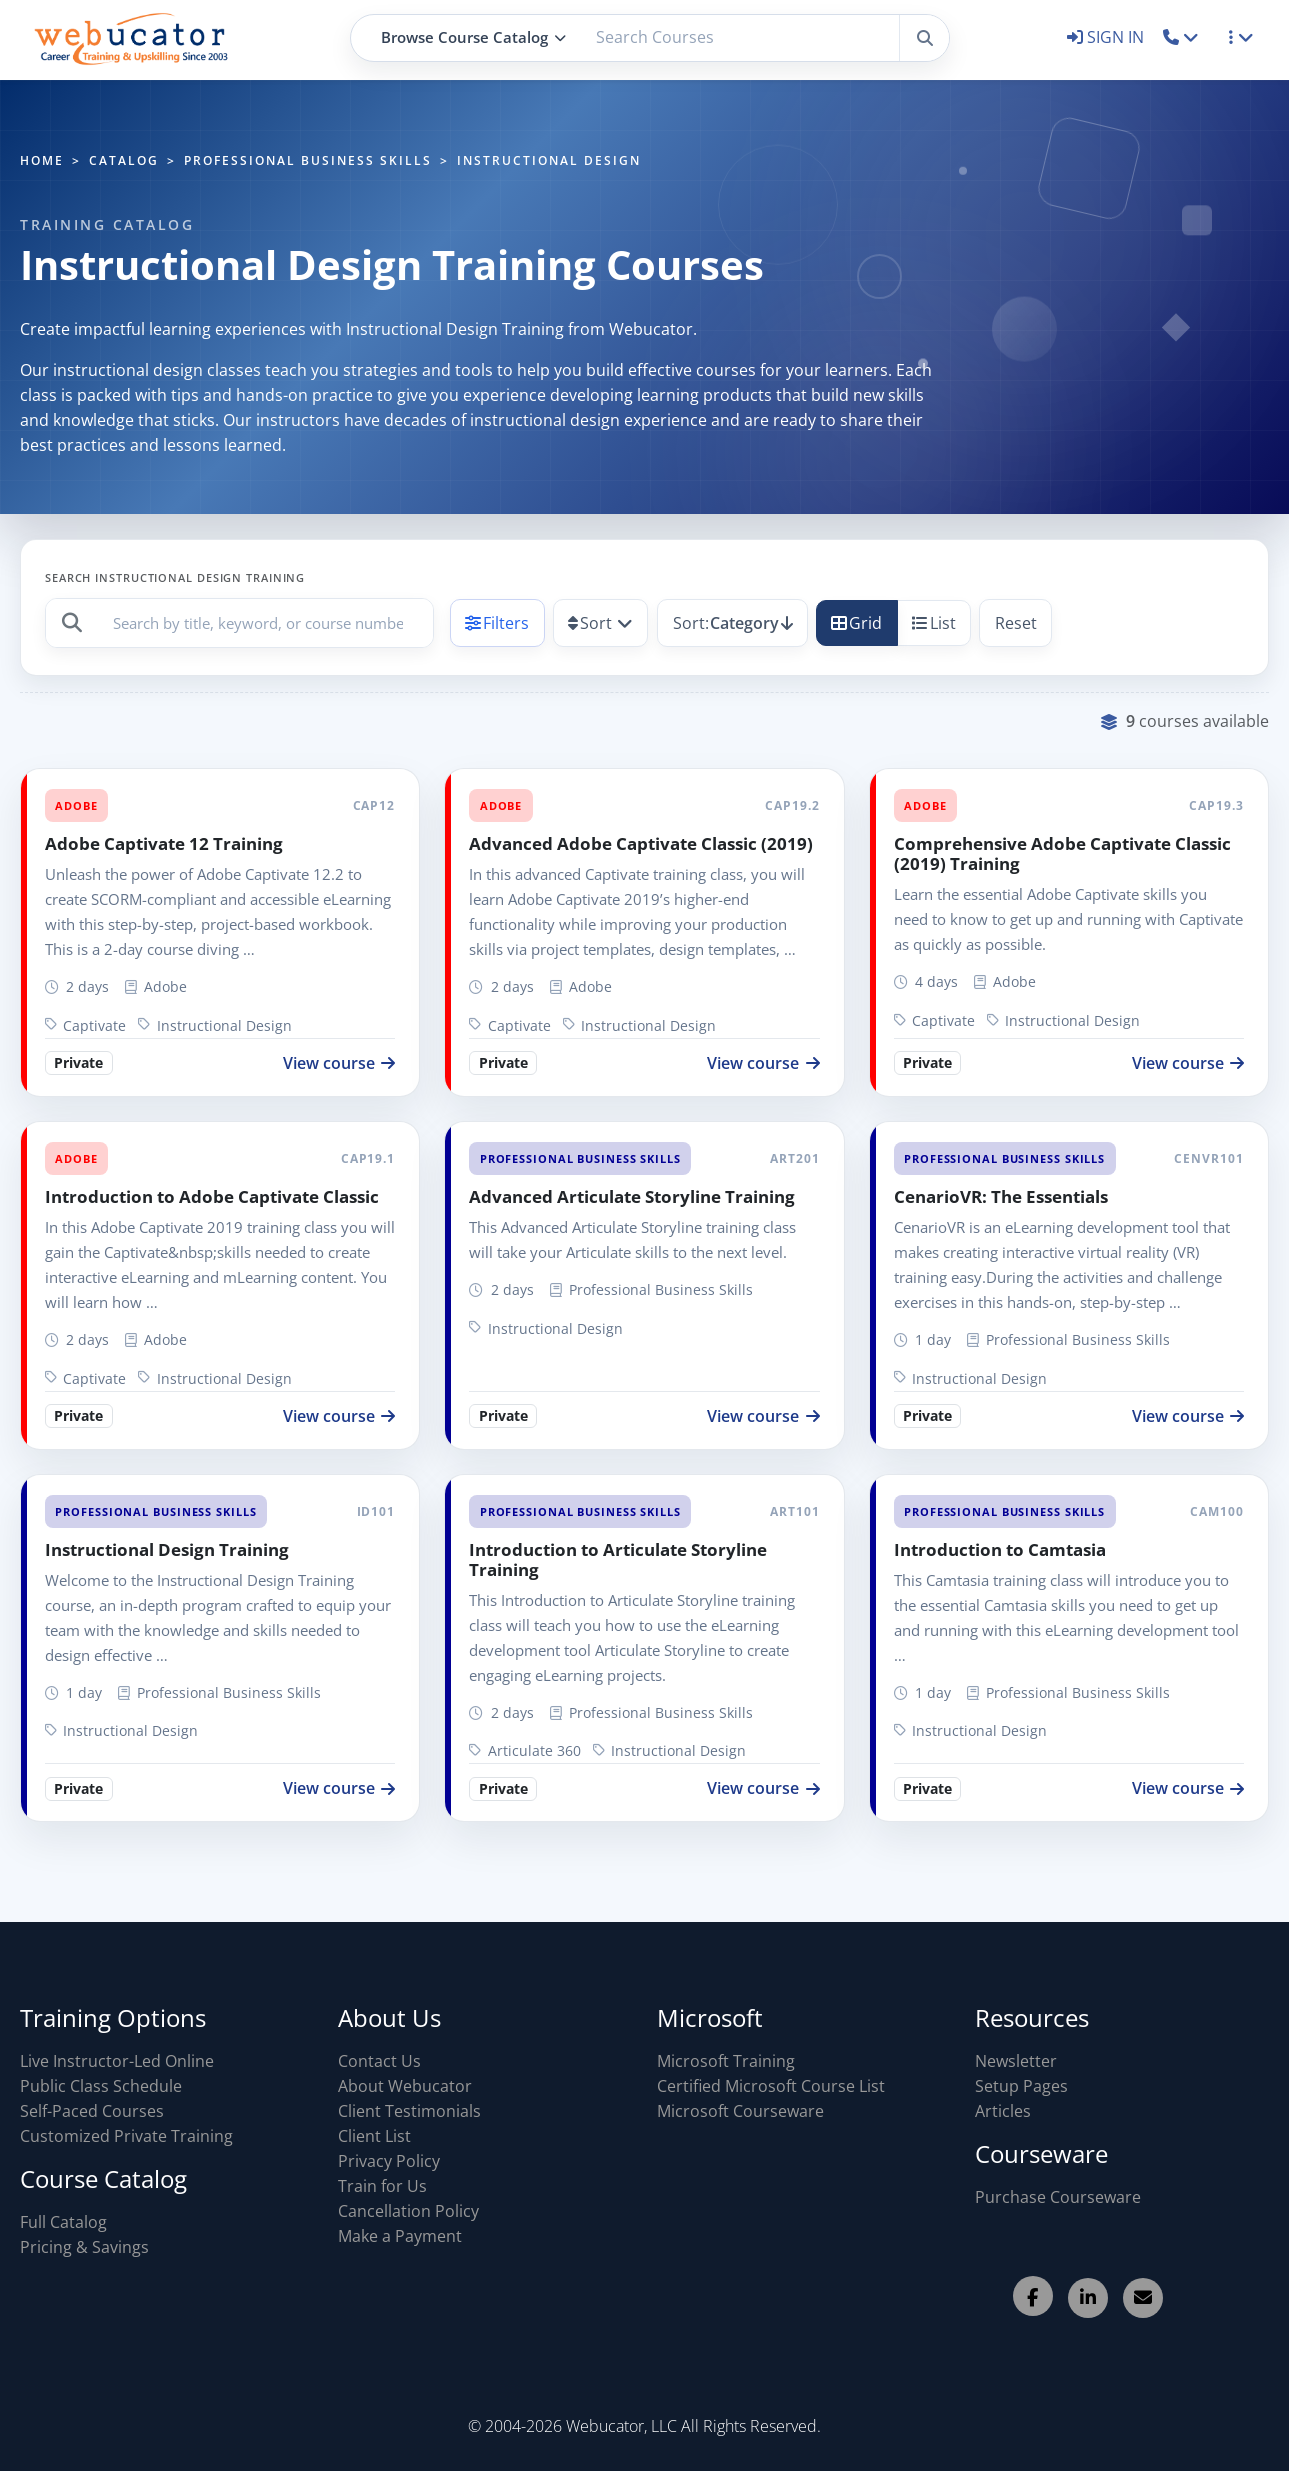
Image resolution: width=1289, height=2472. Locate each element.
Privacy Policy (389, 2161)
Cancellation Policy (408, 2211)
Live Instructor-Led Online (117, 2061)
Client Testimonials (409, 2111)
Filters (497, 623)
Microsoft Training (726, 2061)
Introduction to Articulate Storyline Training (618, 1559)
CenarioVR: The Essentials (1001, 1196)
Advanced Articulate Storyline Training (632, 1196)
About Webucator (405, 2086)
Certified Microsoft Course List (771, 2086)
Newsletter (1016, 2061)
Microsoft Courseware (740, 2111)
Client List (374, 2136)
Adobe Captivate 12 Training (164, 843)
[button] (1181, 37)
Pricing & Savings (84, 2247)
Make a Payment (400, 2236)
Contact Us (379, 2061)
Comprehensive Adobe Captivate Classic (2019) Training (1062, 853)
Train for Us (382, 2186)
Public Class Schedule (101, 2086)
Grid (856, 623)
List (934, 623)
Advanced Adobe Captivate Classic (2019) (641, 843)
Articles (1003, 2111)
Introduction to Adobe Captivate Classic (212, 1196)
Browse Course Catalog (473, 37)
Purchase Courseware (1058, 2197)
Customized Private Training (126, 2136)
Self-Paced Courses (92, 2111)
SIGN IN (1107, 37)
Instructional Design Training (167, 1549)
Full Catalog (63, 2222)
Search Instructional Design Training (175, 577)
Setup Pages (1021, 2086)
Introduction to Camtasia (1000, 1549)
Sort (590, 623)
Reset (1016, 623)
